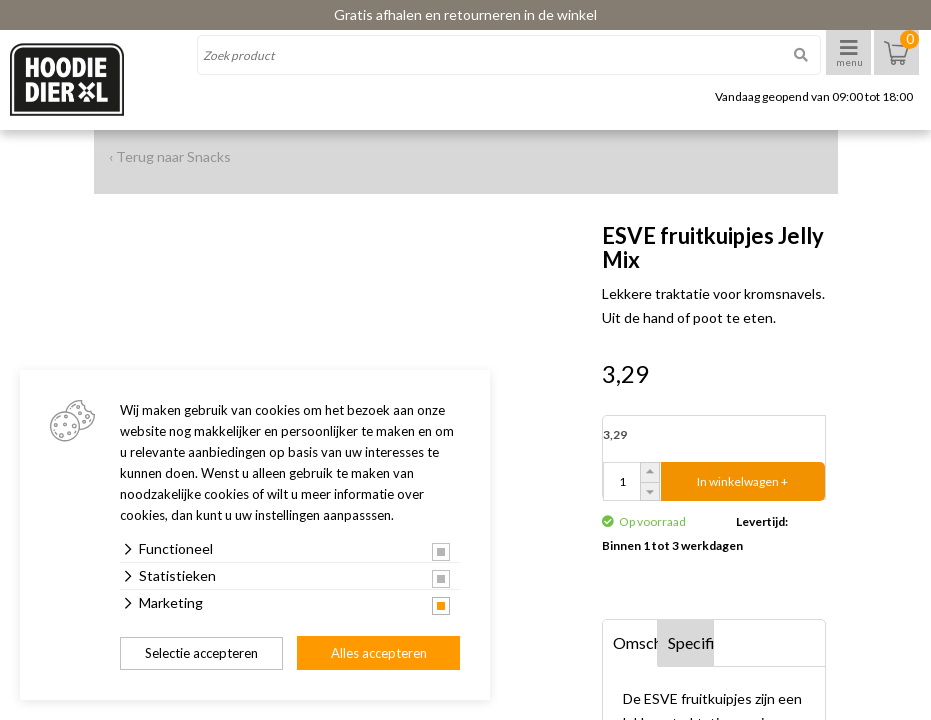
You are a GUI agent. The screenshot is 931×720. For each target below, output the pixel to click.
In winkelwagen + (742, 481)
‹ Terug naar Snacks (170, 156)
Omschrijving (636, 642)
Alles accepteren (379, 653)
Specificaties (691, 642)
